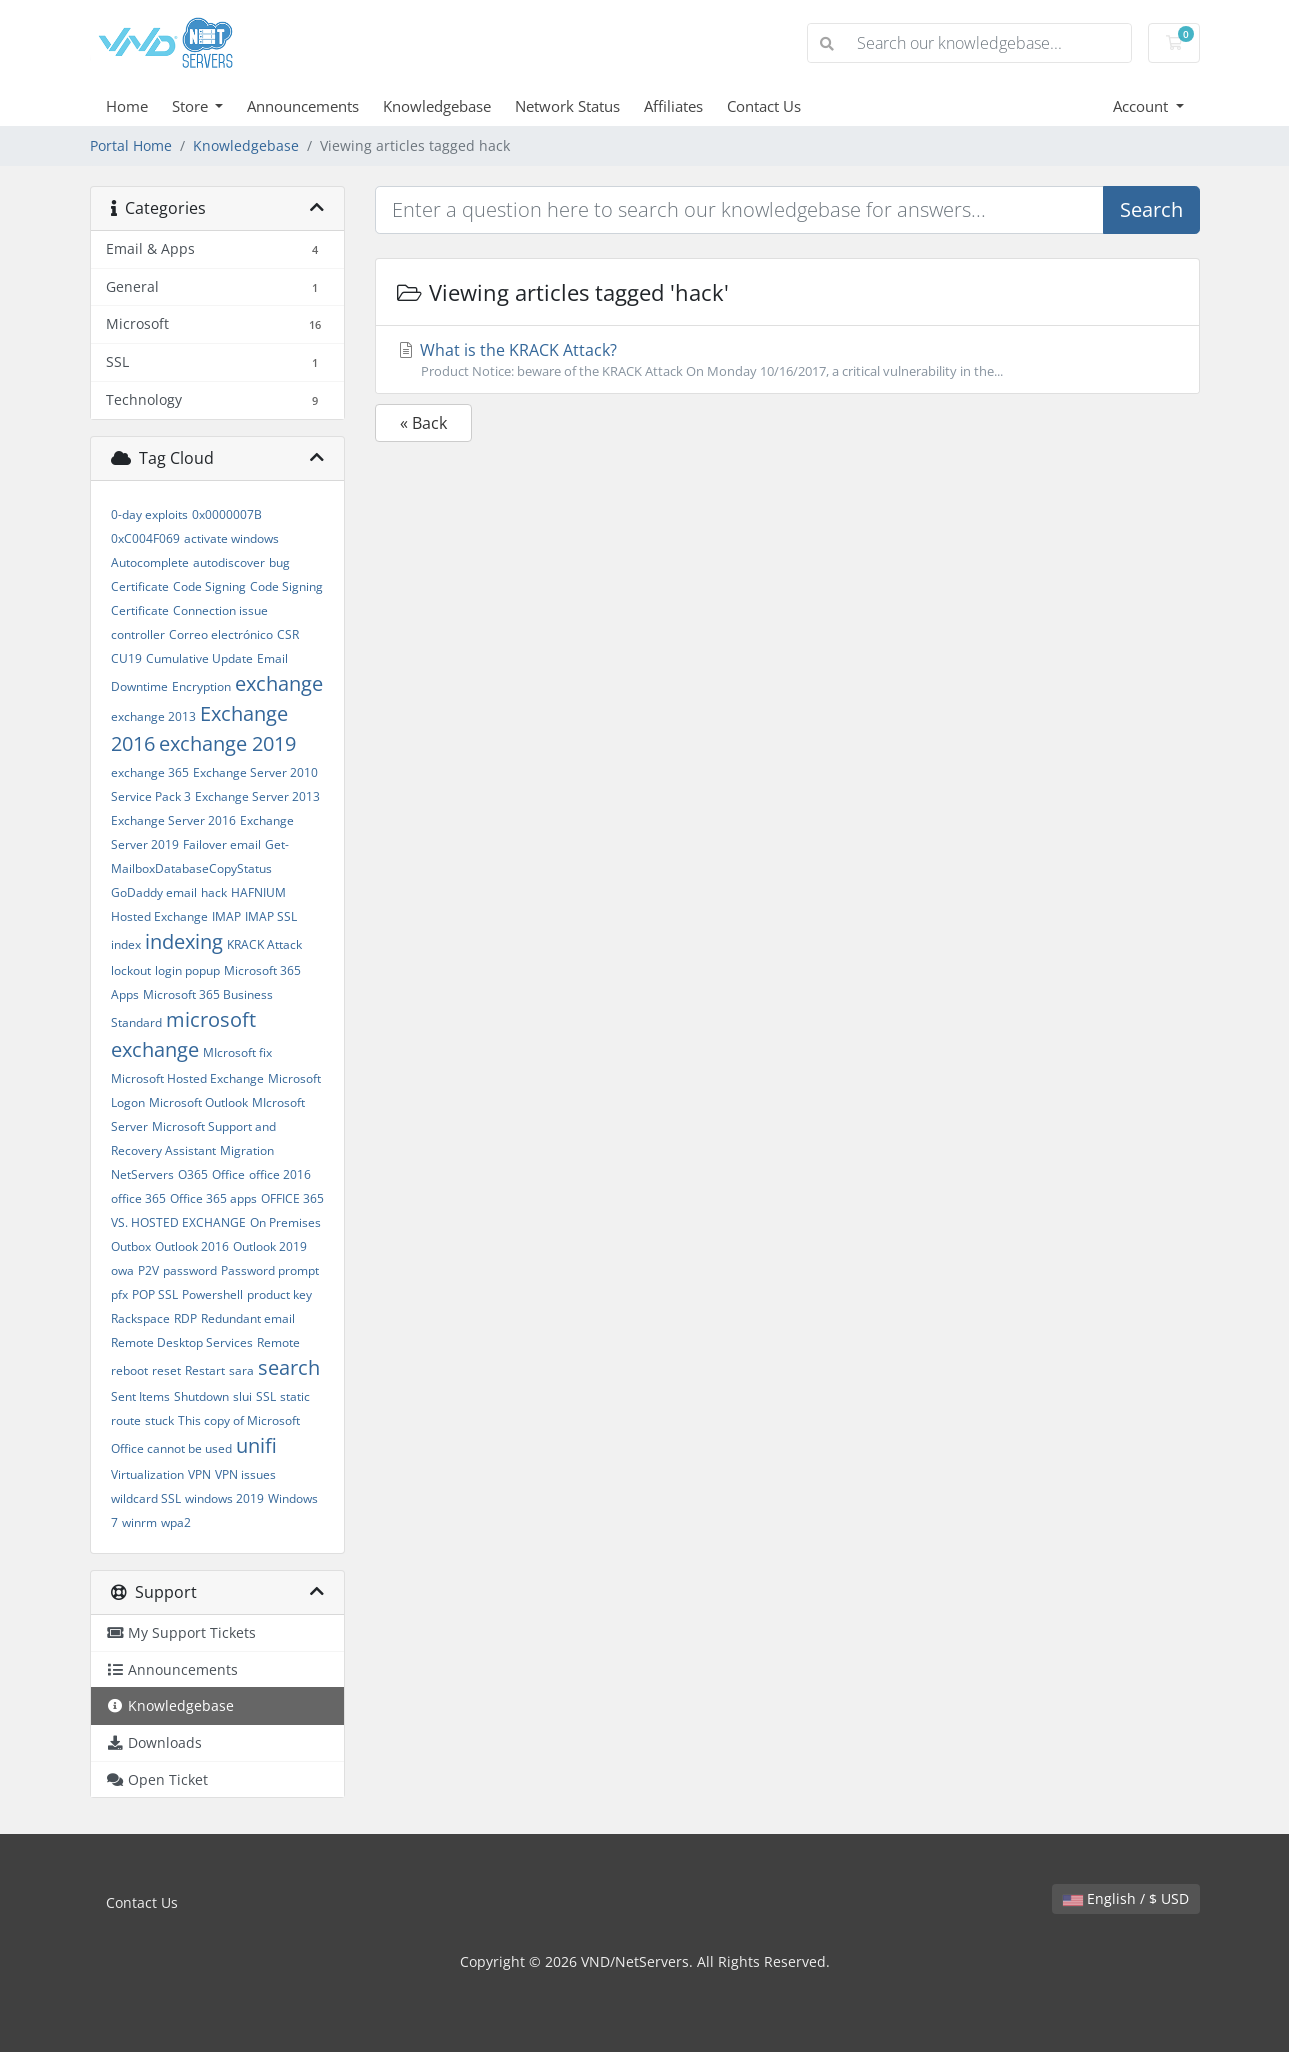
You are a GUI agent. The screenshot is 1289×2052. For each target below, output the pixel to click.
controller (138, 634)
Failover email (222, 844)
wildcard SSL (146, 1498)
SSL (266, 1396)
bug (279, 562)
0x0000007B (227, 514)
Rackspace (140, 1318)
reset (166, 1370)
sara (241, 1370)
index (126, 944)
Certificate (140, 586)
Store (192, 106)
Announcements (303, 106)
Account (1142, 106)
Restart (205, 1370)
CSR (288, 634)
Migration (247, 1150)
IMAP (226, 916)
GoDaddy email (154, 892)
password (190, 1270)
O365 (193, 1174)
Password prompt (270, 1270)
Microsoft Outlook (198, 1102)
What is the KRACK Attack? (787, 360)
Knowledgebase (437, 106)
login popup (187, 970)
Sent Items (140, 1396)
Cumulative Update (199, 658)
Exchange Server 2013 (257, 796)
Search (1151, 209)
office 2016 (280, 1174)
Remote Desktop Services (182, 1342)
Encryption (201, 686)
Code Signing (209, 586)
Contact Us (764, 106)
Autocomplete (150, 562)
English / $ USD (1126, 1898)
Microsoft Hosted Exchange (187, 1078)
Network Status (567, 106)
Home (127, 106)
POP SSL (155, 1294)
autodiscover (229, 562)
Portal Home (131, 145)
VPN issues (245, 1474)
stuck (159, 1420)
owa (122, 1270)
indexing (184, 941)
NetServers (142, 1174)
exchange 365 (150, 772)
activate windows (231, 538)
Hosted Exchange (159, 916)
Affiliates (673, 106)
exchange (279, 683)
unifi (256, 1445)
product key (279, 1294)
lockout (131, 970)
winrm (139, 1522)
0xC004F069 (145, 538)
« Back (423, 423)
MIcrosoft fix (237, 1052)
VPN (199, 1474)
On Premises (285, 1222)
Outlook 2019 (270, 1246)
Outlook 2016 (192, 1246)
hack (214, 892)
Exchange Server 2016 (173, 820)
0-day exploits (149, 514)
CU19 (126, 658)
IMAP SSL (271, 916)
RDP (185, 1318)
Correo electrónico (221, 634)
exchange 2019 (227, 743)
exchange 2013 (153, 716)
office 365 (138, 1198)
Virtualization (147, 1474)
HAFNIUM (258, 892)
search (289, 1367)
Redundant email (248, 1318)
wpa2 (176, 1522)
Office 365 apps (213, 1198)
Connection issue (220, 610)
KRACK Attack (264, 944)
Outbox (131, 1246)
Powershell (212, 1294)
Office (228, 1174)
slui (242, 1396)
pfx (119, 1294)
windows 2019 (224, 1498)
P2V (148, 1270)
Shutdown (201, 1396)
